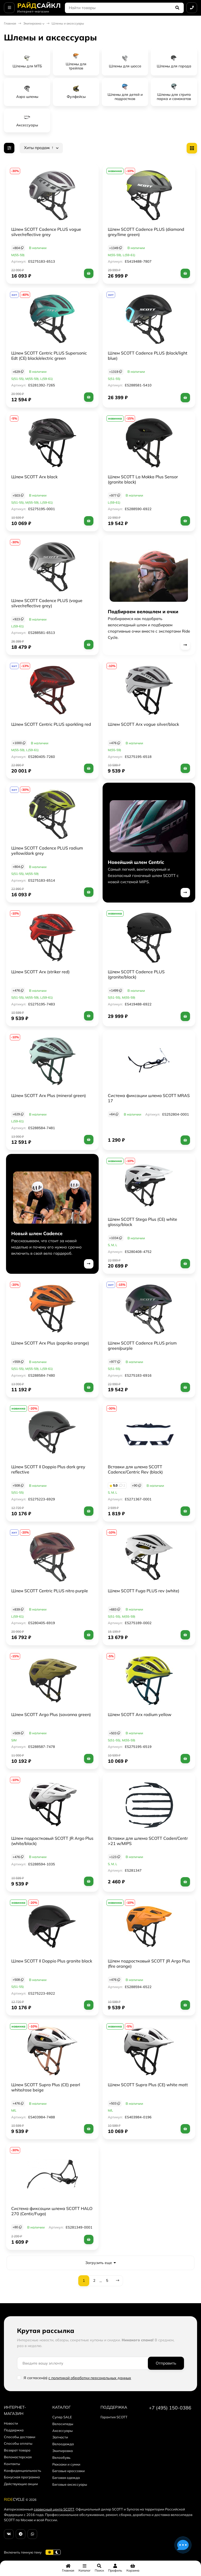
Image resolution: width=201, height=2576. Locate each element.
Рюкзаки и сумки (66, 2464)
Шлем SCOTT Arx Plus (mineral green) (48, 1095)
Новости (11, 2423)
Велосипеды (62, 2424)
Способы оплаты (18, 2443)
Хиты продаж (39, 147)
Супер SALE (62, 2417)
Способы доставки (19, 2437)
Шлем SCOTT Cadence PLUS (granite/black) (136, 974)
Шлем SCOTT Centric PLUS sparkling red (51, 724)
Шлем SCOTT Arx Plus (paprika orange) (50, 1343)
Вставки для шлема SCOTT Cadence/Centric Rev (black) (135, 1469)
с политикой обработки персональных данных (89, 2377)
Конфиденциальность (22, 2470)
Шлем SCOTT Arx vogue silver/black (143, 724)
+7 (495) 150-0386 (170, 2408)
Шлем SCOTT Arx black (34, 476)
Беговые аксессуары (69, 2484)
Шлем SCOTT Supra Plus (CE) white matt (148, 2084)
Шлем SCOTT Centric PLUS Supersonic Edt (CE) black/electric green (49, 355)
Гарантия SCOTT (113, 2417)
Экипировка (32, 23)
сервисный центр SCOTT (54, 2509)
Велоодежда (63, 2444)
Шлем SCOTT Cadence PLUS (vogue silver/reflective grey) (46, 603)
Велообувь (61, 2457)
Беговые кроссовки (68, 2471)
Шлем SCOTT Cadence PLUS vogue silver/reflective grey (46, 232)
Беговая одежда (66, 2477)
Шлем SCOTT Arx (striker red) (40, 971)
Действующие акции (21, 2484)
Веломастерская (18, 2457)
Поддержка (14, 2430)
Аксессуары (62, 2430)
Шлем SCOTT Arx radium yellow (139, 1714)
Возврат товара (17, 2450)
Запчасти (60, 2437)
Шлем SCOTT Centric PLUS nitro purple (49, 1590)
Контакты (12, 2464)
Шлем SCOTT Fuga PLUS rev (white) (143, 1590)
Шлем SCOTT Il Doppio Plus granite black (51, 1961)
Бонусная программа (22, 2477)
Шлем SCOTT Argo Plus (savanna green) (51, 1714)
